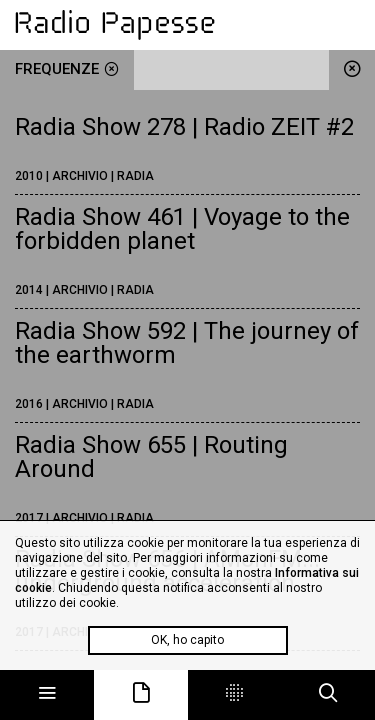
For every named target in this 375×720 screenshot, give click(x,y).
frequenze (67, 69)
